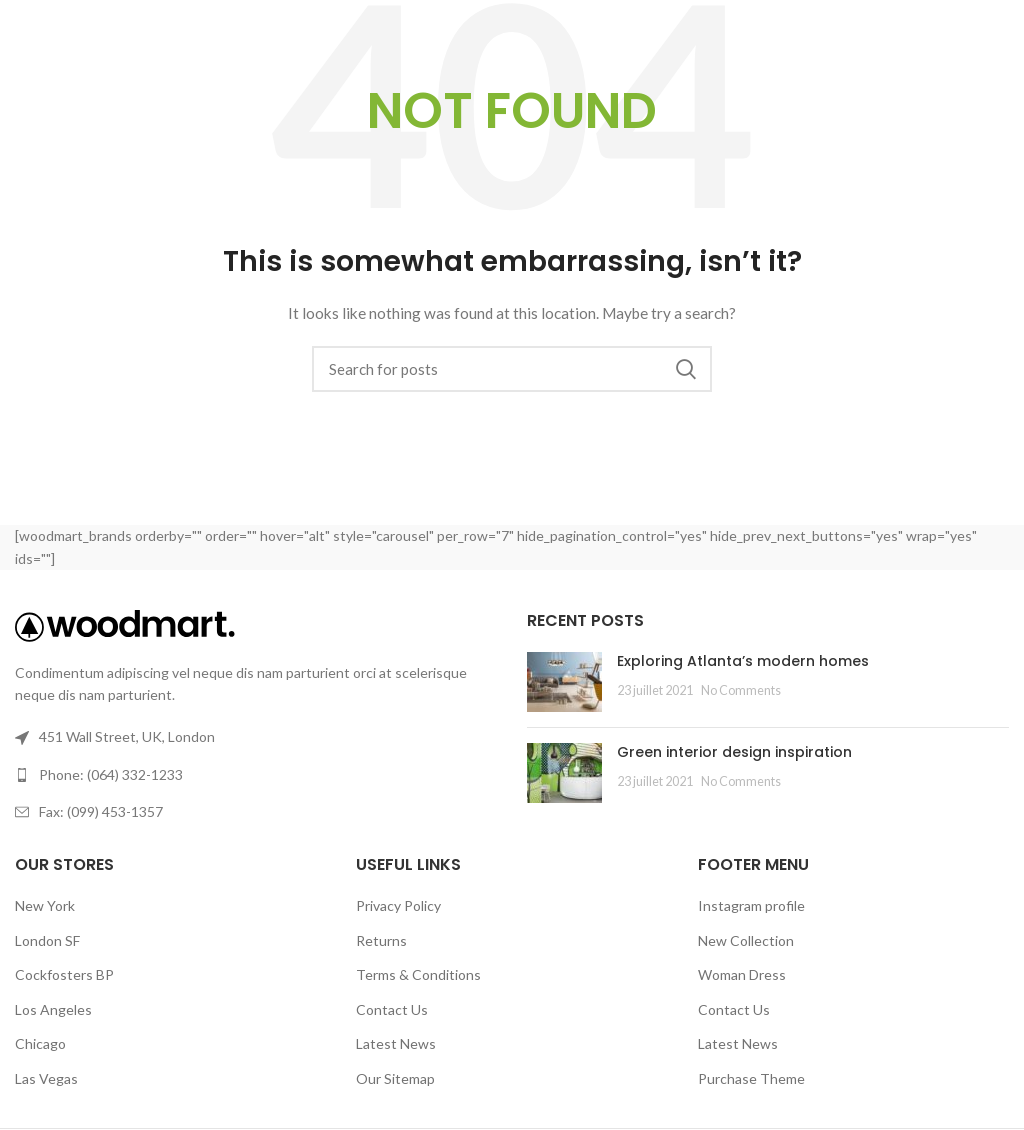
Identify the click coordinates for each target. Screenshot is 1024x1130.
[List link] (256, 775)
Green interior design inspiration (734, 752)
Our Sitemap (395, 1078)
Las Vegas (46, 1078)
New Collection (746, 940)
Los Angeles (53, 1009)
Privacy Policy (398, 905)
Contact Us (392, 1009)
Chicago (40, 1043)
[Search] (512, 369)
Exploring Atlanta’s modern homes (743, 661)
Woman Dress (742, 974)
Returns (381, 940)
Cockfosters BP (64, 974)
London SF (47, 940)
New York (45, 905)
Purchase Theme (751, 1078)
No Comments (741, 690)
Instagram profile (751, 905)
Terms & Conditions (418, 974)
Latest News (396, 1043)
